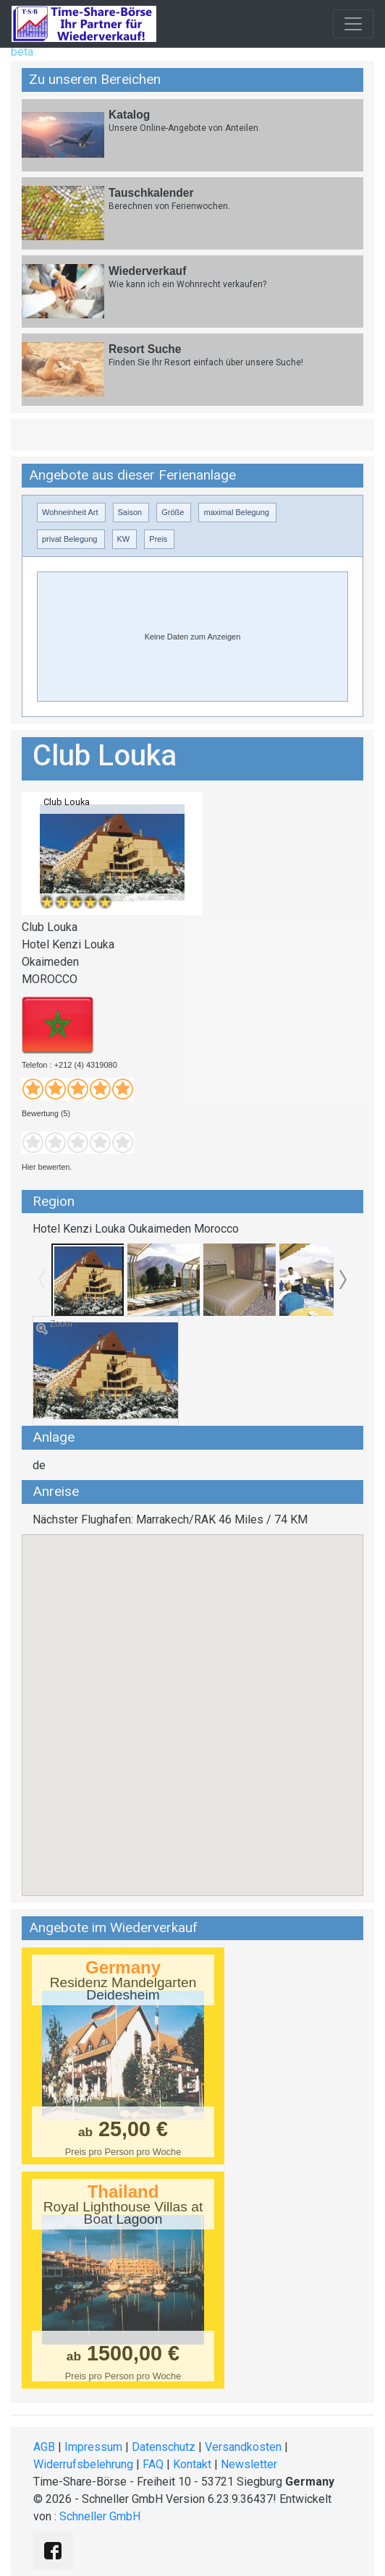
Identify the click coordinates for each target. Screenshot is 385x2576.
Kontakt (192, 2464)
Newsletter (249, 2464)
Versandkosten (243, 2447)
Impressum (93, 2447)
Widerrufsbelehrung (83, 2464)
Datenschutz (163, 2447)
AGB (44, 2447)
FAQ (153, 2464)
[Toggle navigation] (353, 23)
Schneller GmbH (99, 2516)
